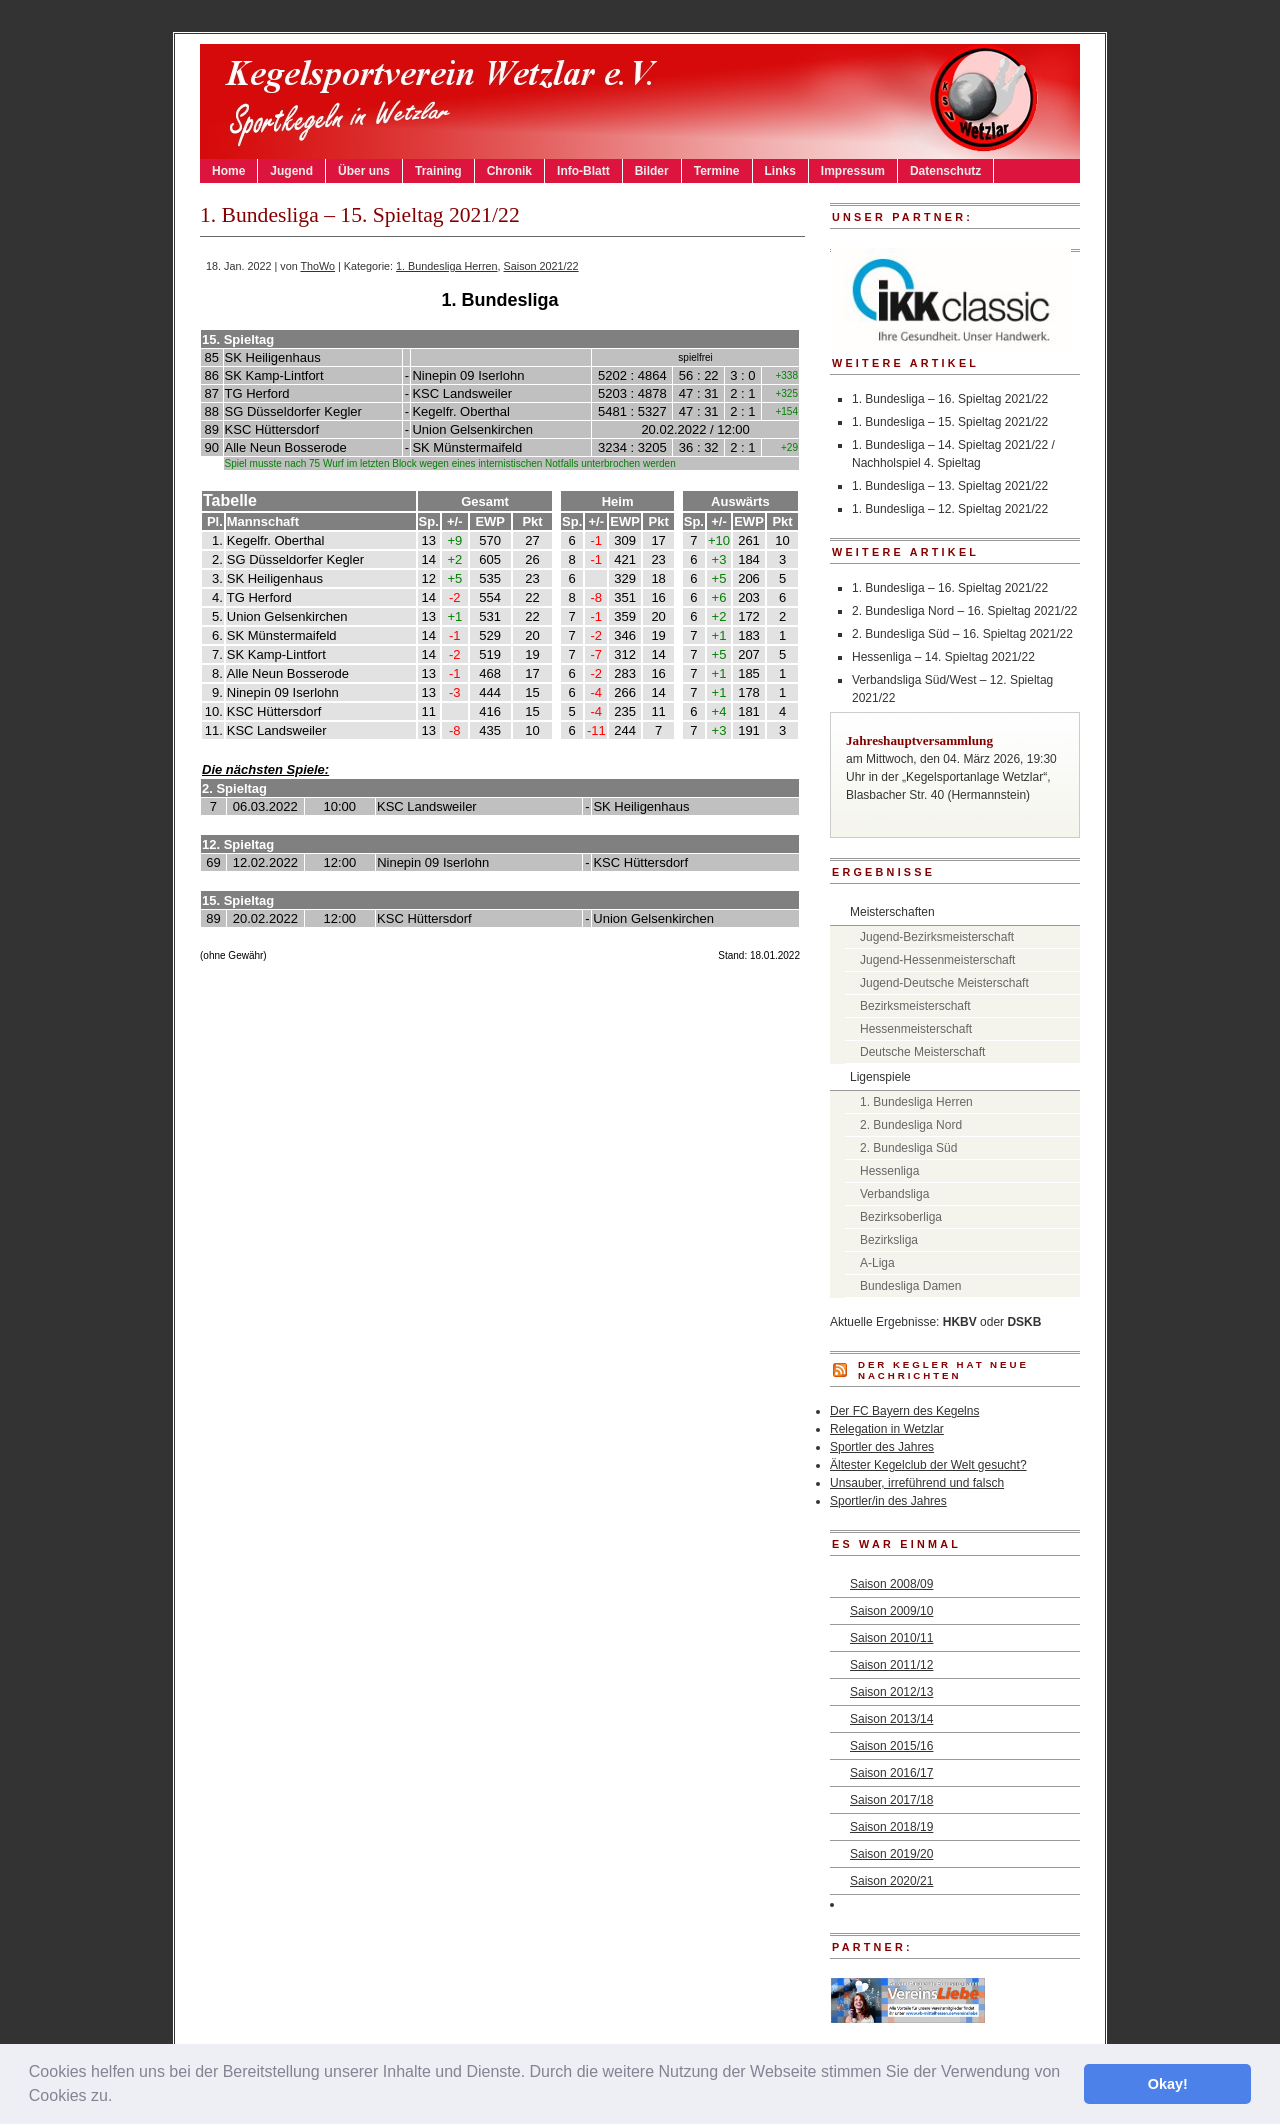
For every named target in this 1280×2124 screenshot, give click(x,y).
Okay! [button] (1168, 2084)
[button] (120, 2098)
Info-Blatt (583, 171)
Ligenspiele (880, 1077)
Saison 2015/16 (891, 1746)
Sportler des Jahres (882, 1447)
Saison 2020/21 (891, 1881)
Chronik (509, 171)
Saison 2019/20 (891, 1854)
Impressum (853, 171)
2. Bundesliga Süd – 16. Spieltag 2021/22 (962, 634)
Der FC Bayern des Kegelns (904, 1411)
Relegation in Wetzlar (887, 1429)
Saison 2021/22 (541, 266)
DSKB (1024, 1322)
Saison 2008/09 (891, 1584)
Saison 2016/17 (891, 1773)
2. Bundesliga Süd (908, 1148)
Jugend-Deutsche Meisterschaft (944, 983)
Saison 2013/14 (891, 1719)
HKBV (960, 1322)
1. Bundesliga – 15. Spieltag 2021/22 (950, 422)
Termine (717, 171)
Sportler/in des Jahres (888, 1501)
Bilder (652, 171)
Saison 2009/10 (891, 1611)
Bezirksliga (889, 1240)
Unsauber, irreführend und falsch (917, 1483)
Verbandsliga (894, 1194)
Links (780, 171)
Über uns (364, 171)
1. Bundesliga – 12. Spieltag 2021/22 (950, 509)
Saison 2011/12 (891, 1665)
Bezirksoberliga (901, 1217)
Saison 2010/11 (891, 1638)
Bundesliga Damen (910, 1286)
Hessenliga (889, 1171)
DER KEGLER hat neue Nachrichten (943, 1370)
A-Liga (877, 1263)
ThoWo (317, 266)
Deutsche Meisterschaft (922, 1052)
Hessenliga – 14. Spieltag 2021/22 (943, 657)
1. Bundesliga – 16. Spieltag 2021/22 (950, 399)
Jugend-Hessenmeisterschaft (937, 960)
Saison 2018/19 (891, 1827)
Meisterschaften (892, 912)
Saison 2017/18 (891, 1800)
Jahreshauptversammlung (919, 740)
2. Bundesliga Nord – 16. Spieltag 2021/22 (965, 611)
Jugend (291, 171)
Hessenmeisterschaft (916, 1029)
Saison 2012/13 (891, 1692)
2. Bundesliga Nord (911, 1125)
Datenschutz (945, 171)
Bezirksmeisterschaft (915, 1006)
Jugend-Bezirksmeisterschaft (937, 937)
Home (228, 171)
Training (438, 171)
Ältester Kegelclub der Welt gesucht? (928, 1465)
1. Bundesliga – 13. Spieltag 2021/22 (950, 486)
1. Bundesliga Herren (446, 266)
